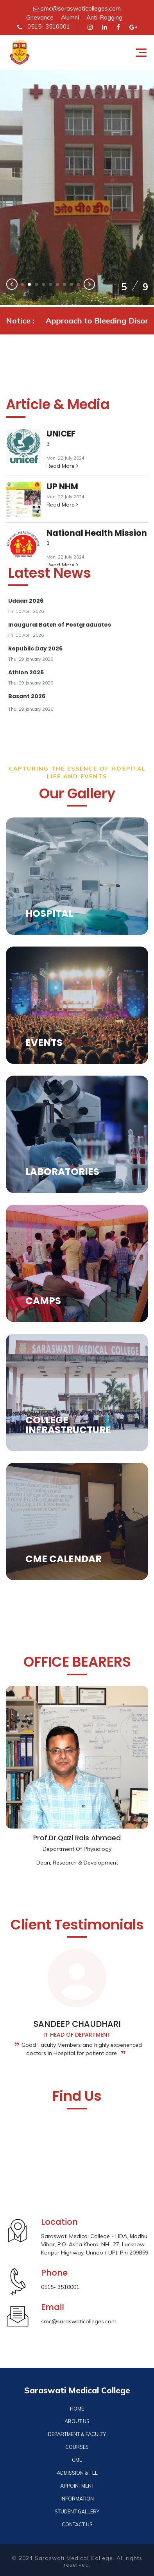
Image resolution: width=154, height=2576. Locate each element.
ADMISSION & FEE (77, 2473)
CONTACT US (77, 2524)
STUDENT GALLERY (77, 2511)
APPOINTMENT (77, 2486)
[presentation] (12, 285)
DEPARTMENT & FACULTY (77, 2434)
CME (77, 2460)
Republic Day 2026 (35, 648)
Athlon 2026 (26, 672)
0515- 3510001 (43, 26)
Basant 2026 (26, 696)
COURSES (77, 2447)
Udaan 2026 (25, 601)
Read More (62, 465)
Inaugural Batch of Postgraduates (59, 625)
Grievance (40, 17)
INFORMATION (77, 2498)
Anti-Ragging (104, 17)
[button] (22, 284)
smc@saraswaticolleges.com (77, 8)
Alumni (70, 17)
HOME (77, 2408)
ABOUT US (77, 2421)
